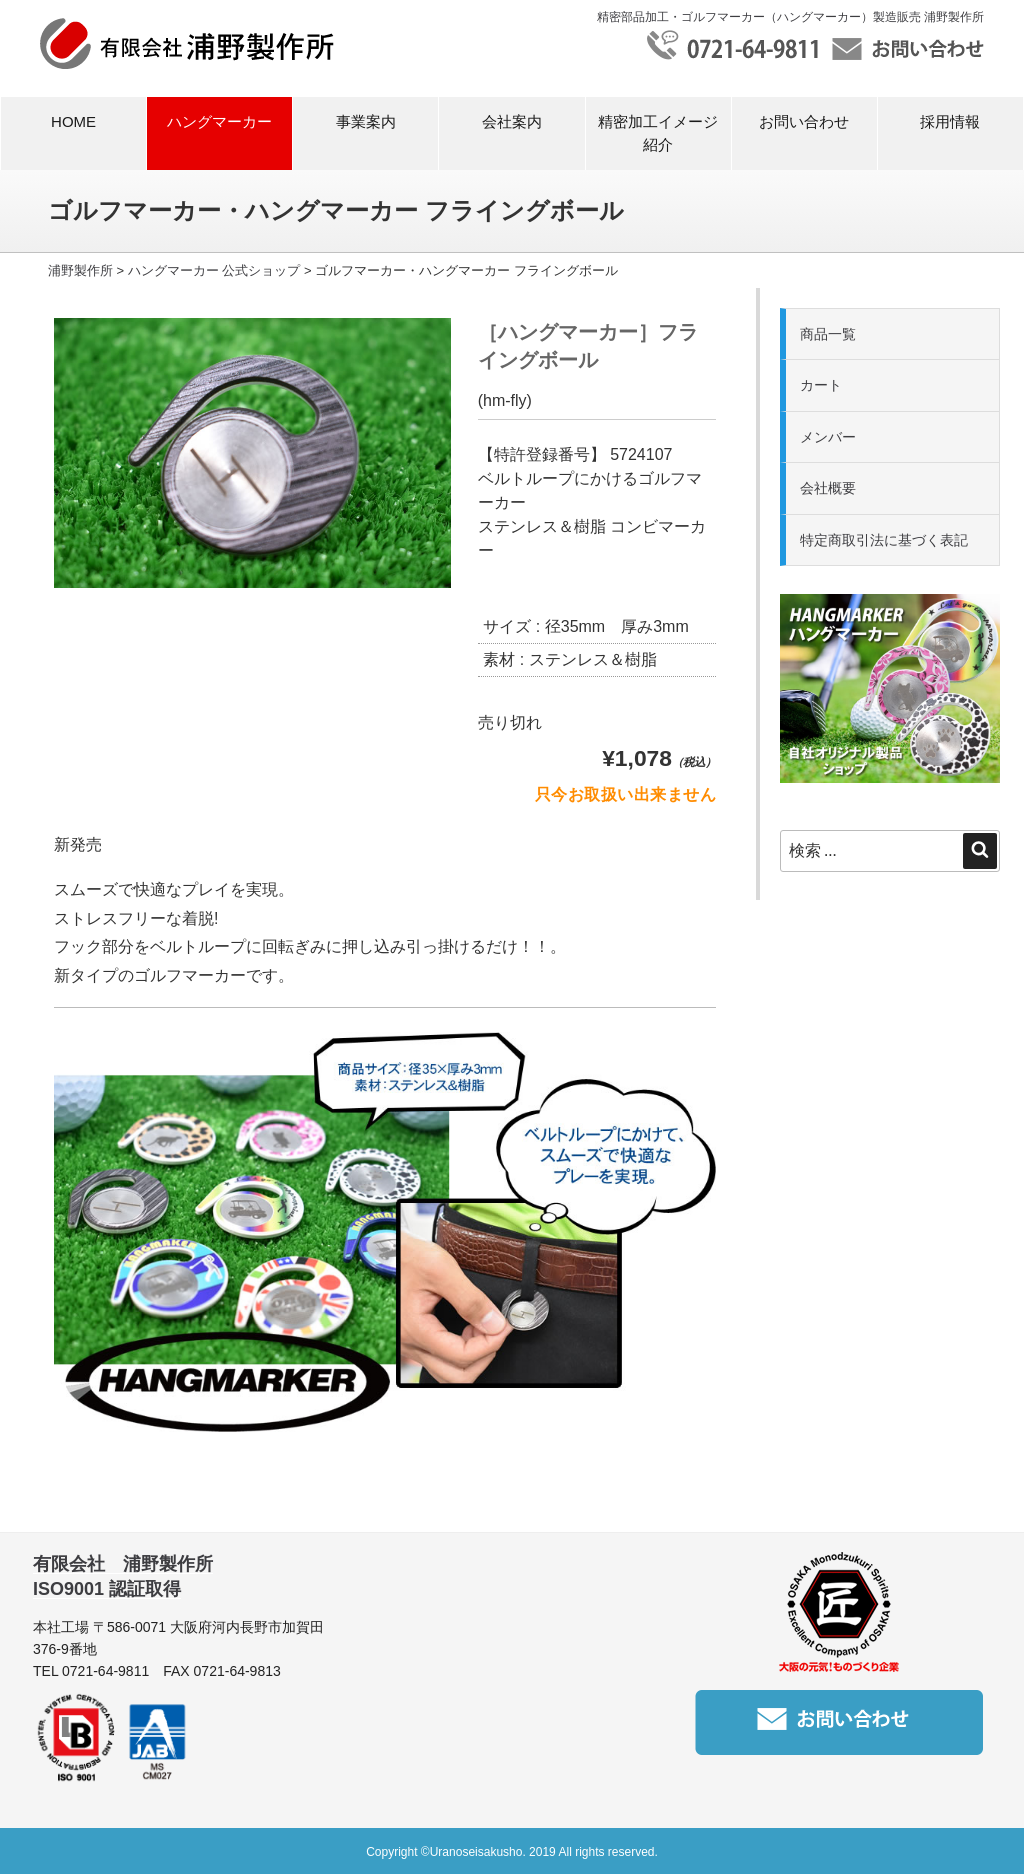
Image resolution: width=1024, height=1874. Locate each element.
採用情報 (950, 121)
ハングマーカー (219, 121)
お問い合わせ (804, 121)
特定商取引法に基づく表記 (884, 540)
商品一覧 (828, 334)
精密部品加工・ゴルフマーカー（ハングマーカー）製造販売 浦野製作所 (790, 17)
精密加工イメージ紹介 (658, 133)
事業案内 (366, 121)
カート (821, 385)
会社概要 (828, 488)
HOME (73, 121)
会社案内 (512, 121)
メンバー (828, 437)
